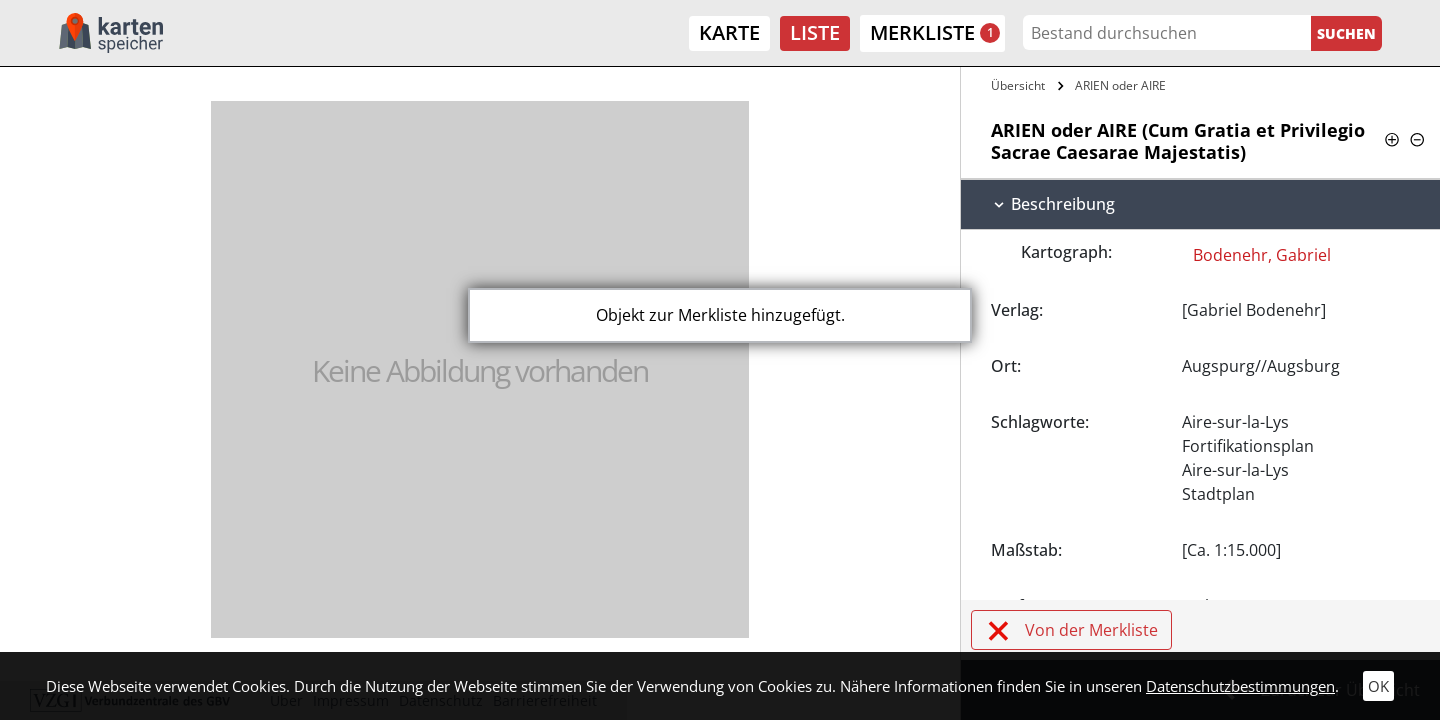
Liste (815, 32)
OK (1378, 686)
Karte (729, 32)
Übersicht (1018, 85)
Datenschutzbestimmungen (1240, 686)
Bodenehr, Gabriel (1262, 255)
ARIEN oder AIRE (1120, 85)
